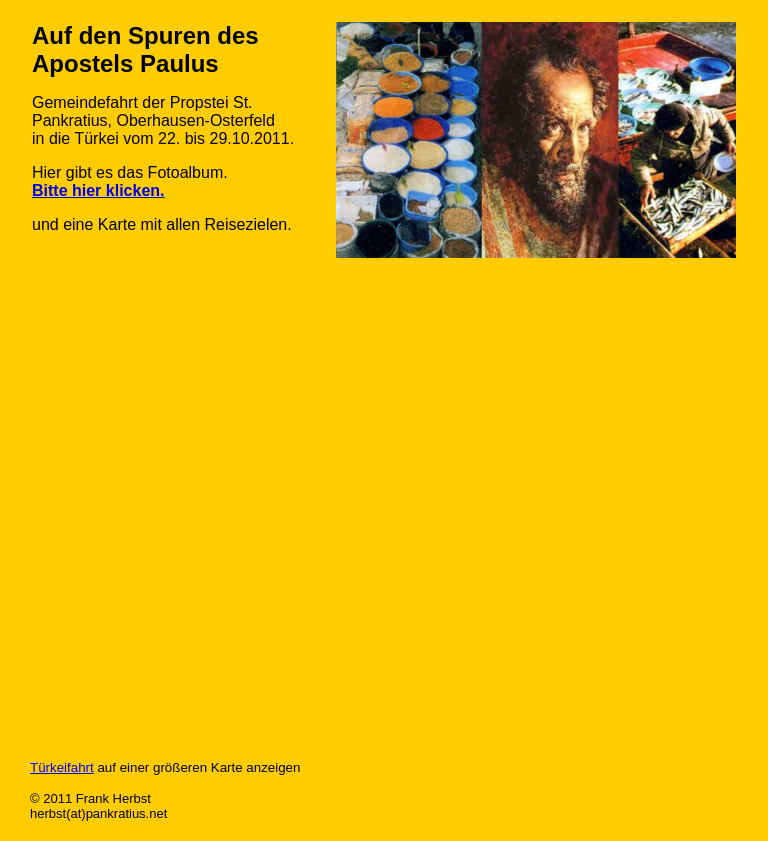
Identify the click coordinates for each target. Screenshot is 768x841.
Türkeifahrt (62, 767)
